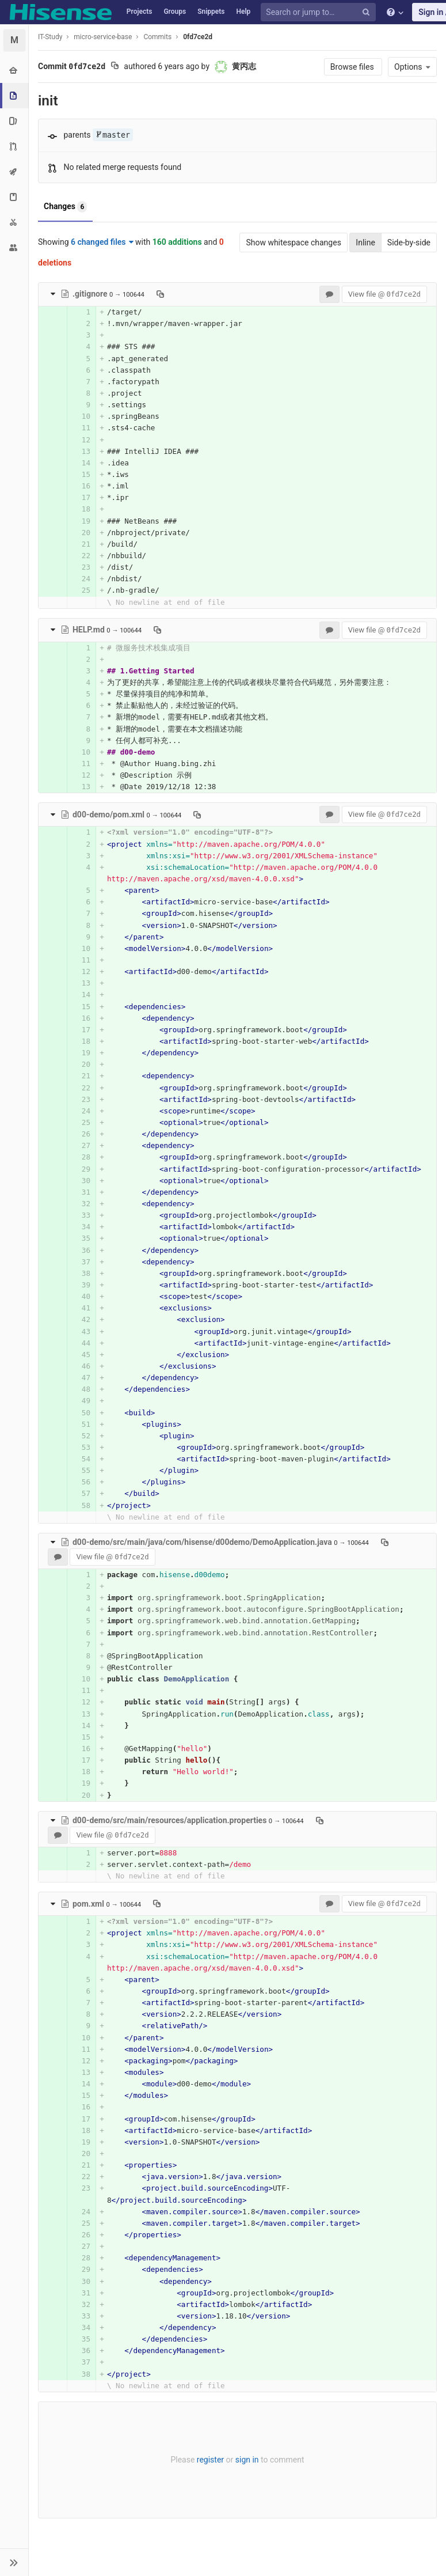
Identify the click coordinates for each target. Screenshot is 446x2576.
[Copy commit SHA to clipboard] (115, 67)
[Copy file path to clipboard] (160, 294)
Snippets (210, 11)
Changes (65, 207)
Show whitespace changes (293, 242)
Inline (365, 242)
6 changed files (102, 242)
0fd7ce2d (197, 37)
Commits (157, 37)
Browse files (353, 66)
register (210, 2459)
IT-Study (50, 37)
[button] (14, 2562)
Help (243, 11)
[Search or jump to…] (320, 12)
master (113, 135)
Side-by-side (408, 242)
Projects (140, 11)
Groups (174, 11)
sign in (247, 2459)
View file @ (384, 294)
